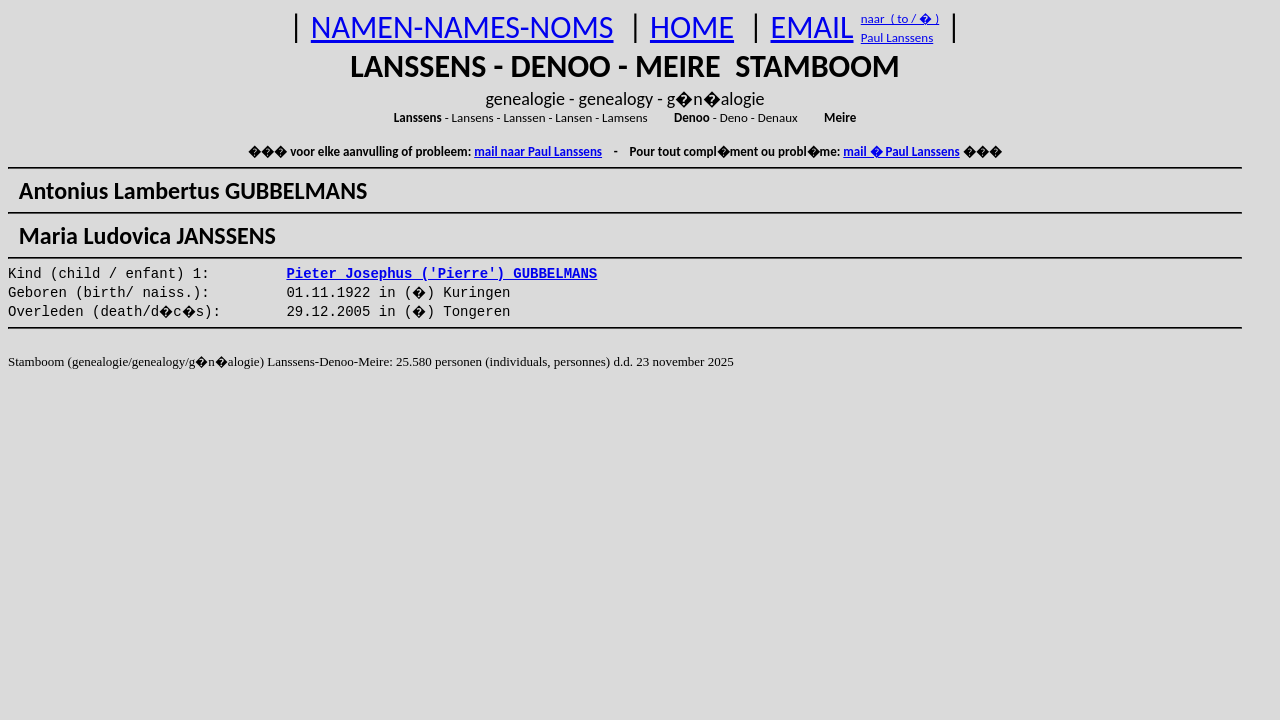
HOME (692, 27)
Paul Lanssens (897, 37)
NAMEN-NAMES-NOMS (462, 27)
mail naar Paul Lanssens (538, 151)
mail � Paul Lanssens (901, 151)
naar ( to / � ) (900, 18)
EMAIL (812, 27)
